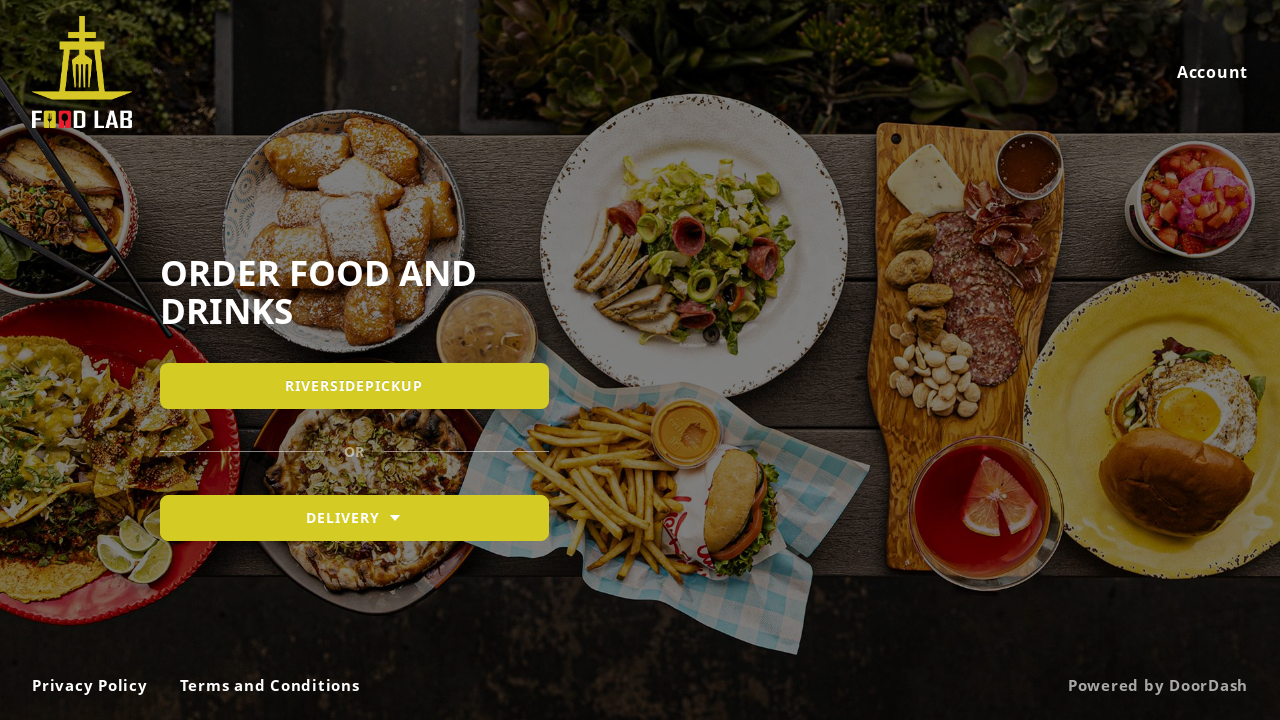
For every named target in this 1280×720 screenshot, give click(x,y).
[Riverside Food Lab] (640, 360)
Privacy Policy (90, 685)
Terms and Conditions (270, 685)
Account (1212, 72)
